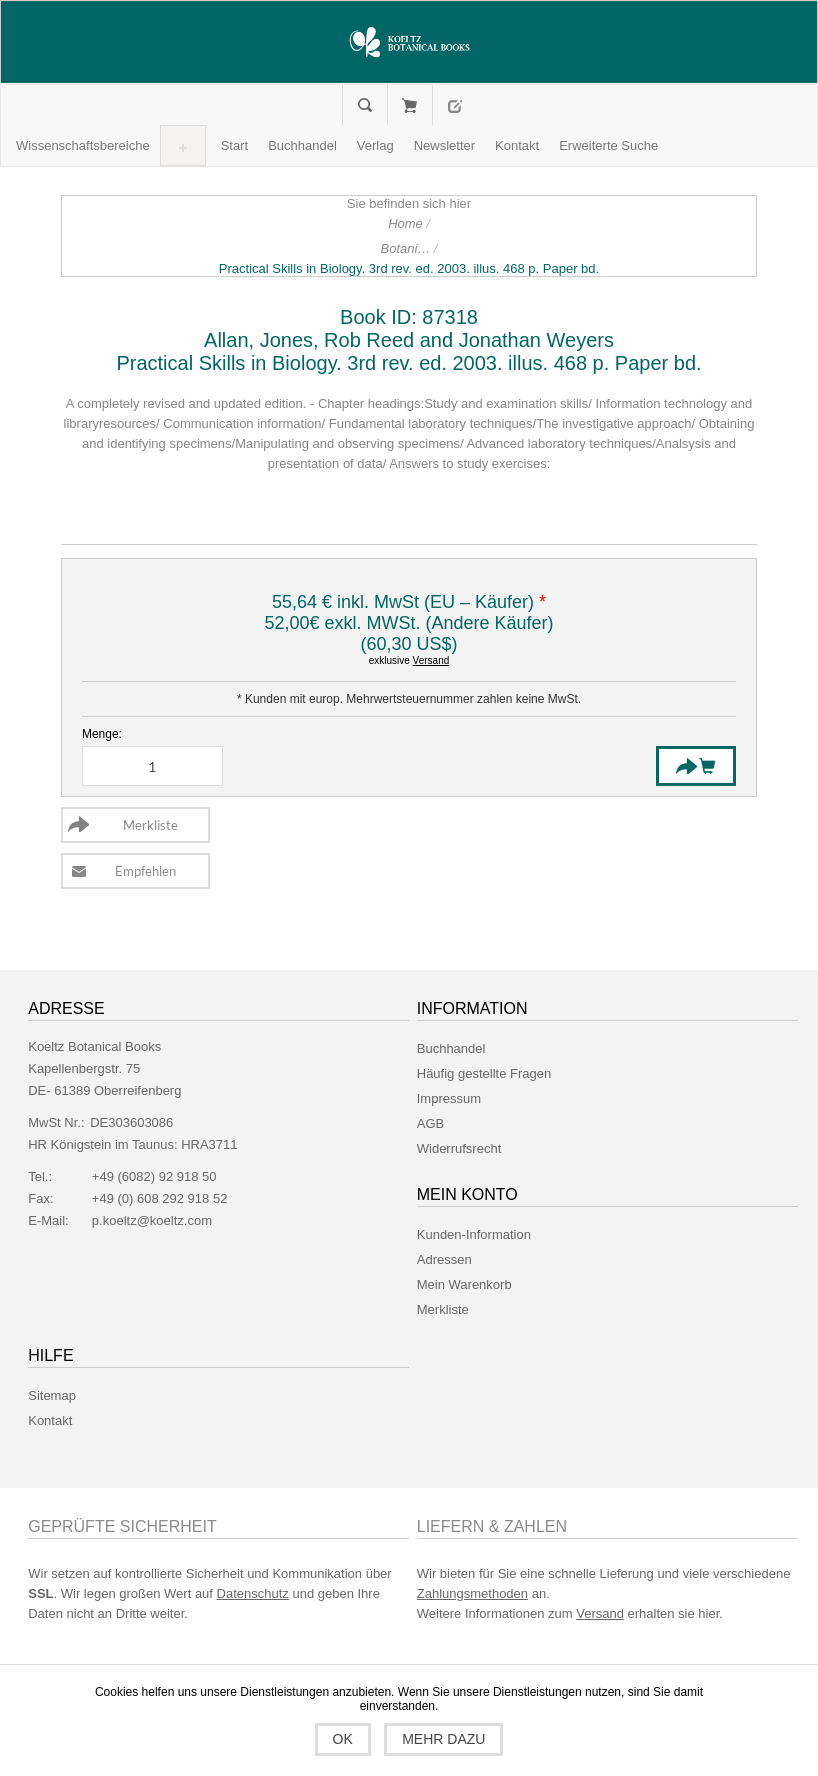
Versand (431, 660)
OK (343, 1739)
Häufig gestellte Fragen (484, 1073)
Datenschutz (253, 1593)
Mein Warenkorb (409, 105)
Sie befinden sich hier (409, 203)
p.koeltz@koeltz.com (152, 1220)
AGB (430, 1123)
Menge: (102, 734)
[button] (83, 145)
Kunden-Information (474, 1234)
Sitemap (52, 1395)
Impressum (449, 1098)
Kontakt (50, 1420)
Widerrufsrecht (459, 1148)
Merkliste (443, 1309)
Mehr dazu (443, 1739)
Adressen (444, 1259)
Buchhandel (451, 1048)
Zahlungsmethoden (472, 1593)
